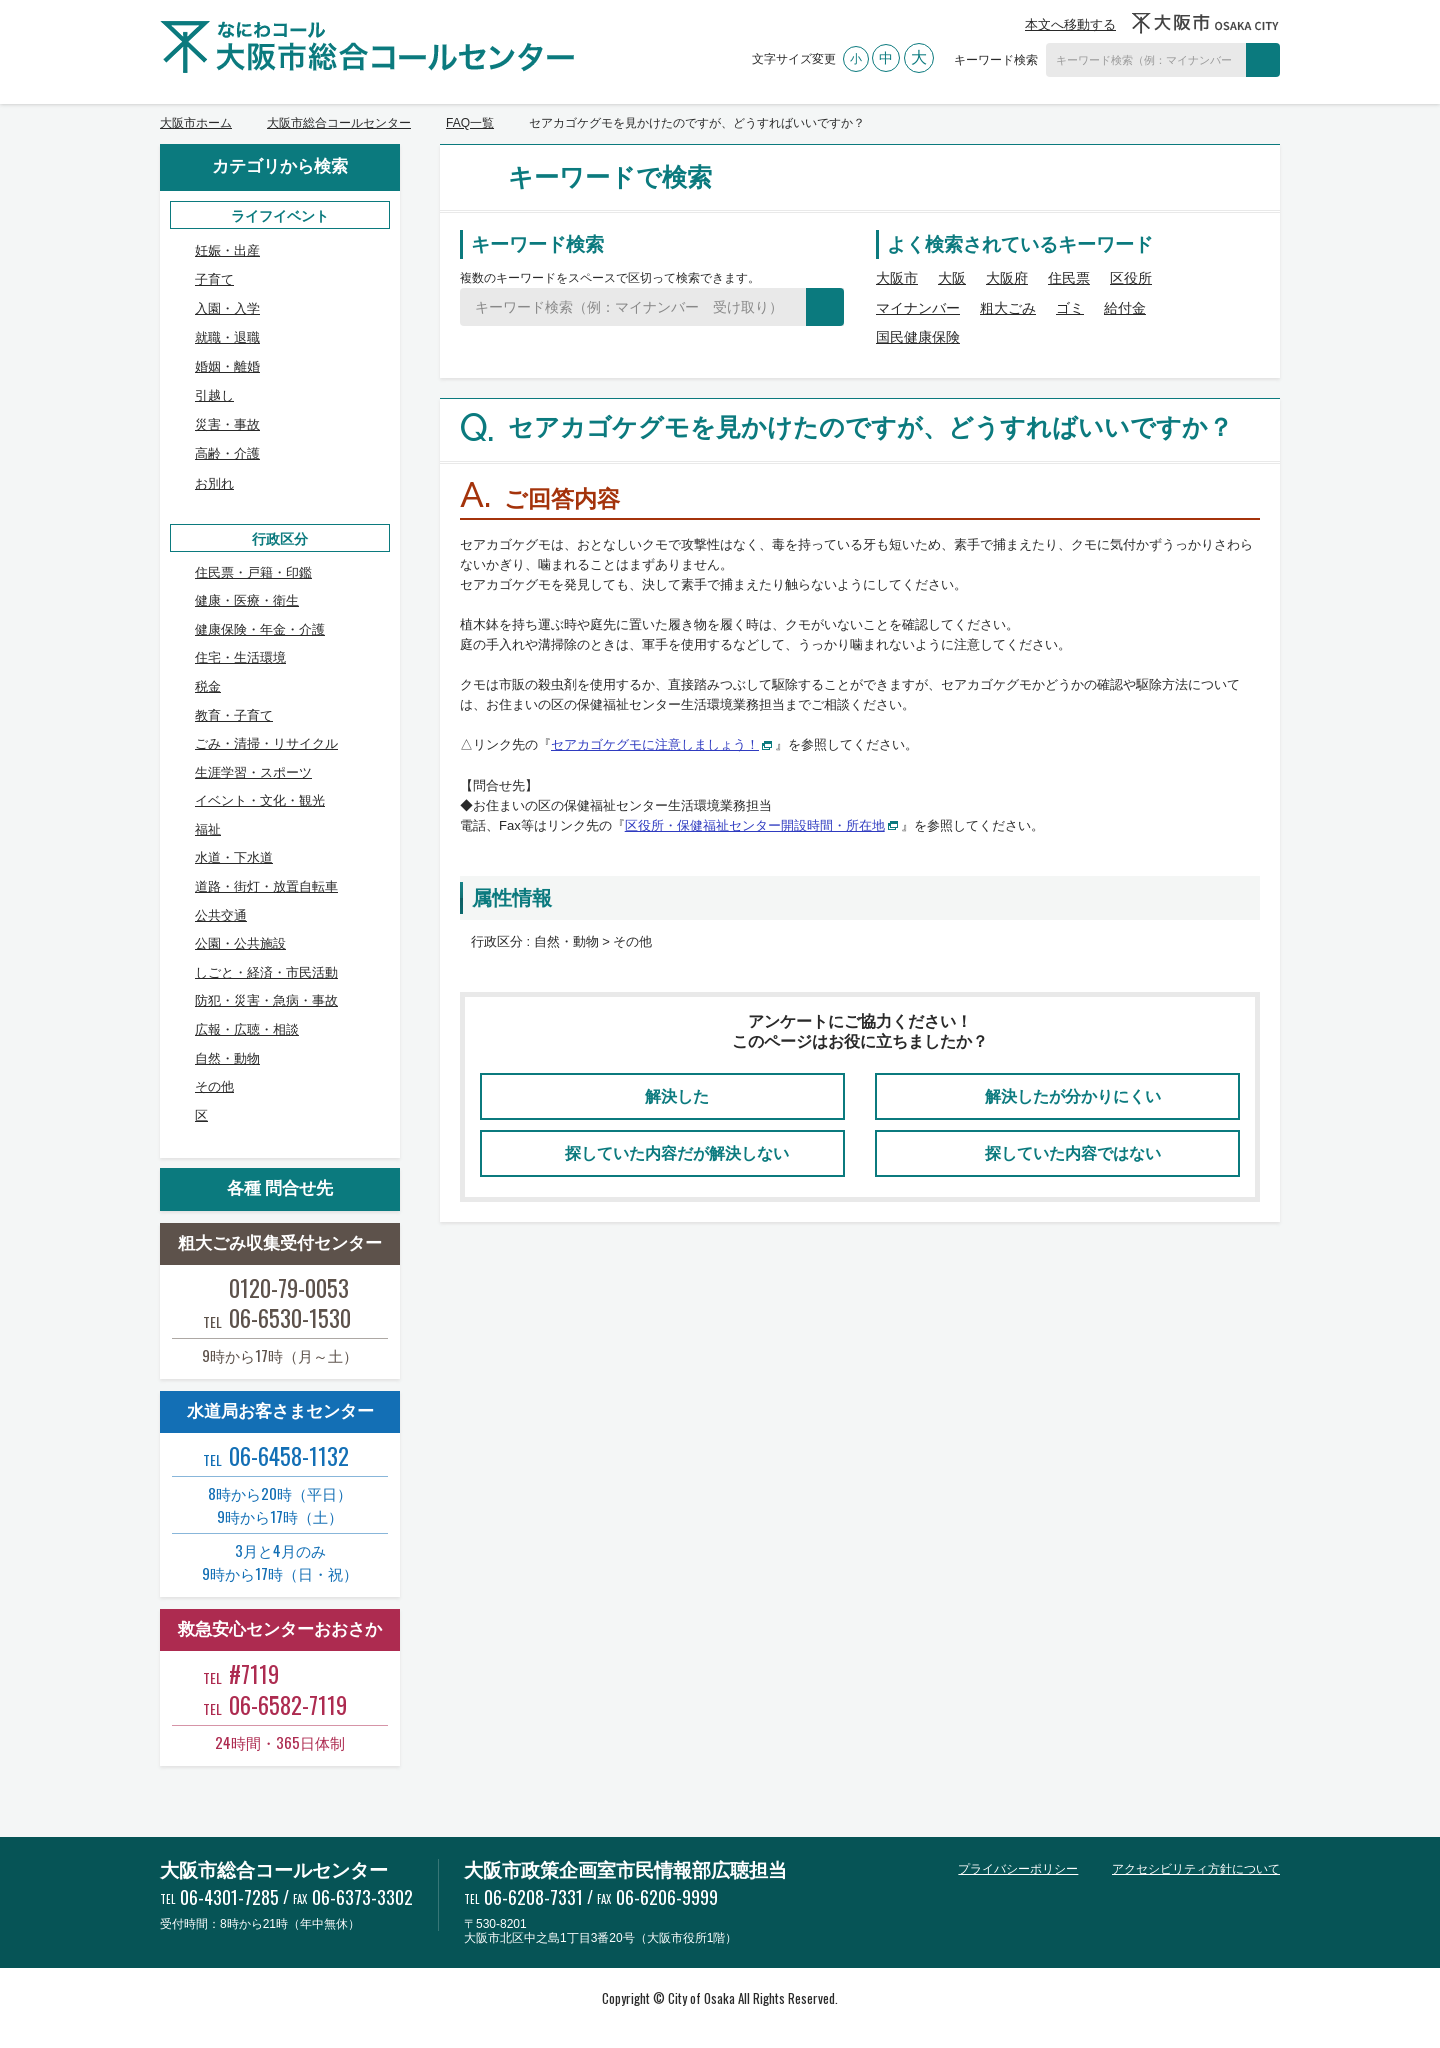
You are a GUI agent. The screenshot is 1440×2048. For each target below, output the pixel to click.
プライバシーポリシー (1018, 1869)
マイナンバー (918, 308)
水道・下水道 (234, 857)
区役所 (1131, 278)
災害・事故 (227, 424)
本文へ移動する (1070, 24)
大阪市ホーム (196, 123)
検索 (1263, 60)
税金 (208, 686)
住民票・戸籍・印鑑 (253, 572)
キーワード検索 (996, 60)
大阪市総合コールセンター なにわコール (367, 47)
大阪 (952, 278)
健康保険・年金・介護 (260, 629)
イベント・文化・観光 (260, 800)
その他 (214, 1086)
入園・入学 (227, 308)
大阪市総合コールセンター (339, 123)
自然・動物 (227, 1058)
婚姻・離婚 (227, 366)
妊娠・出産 (227, 250)
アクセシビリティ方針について (1196, 1869)
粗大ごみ (1008, 308)
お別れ (214, 483)
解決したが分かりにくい (1073, 1096)
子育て (214, 279)
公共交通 (221, 915)
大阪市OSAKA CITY (1206, 23)
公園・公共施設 (240, 943)
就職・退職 (227, 337)
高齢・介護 (227, 453)
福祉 (208, 829)
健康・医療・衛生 (247, 600)
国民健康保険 (918, 337)
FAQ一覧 (470, 123)
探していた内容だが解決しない (677, 1153)
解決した (677, 1096)
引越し (214, 395)
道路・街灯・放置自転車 (266, 886)
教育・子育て (234, 715)
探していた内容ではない (1073, 1153)
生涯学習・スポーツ (253, 772)
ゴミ (1070, 308)
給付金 (1125, 308)
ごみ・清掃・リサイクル (266, 743)
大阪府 (1007, 278)
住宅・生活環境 (240, 657)
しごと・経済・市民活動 (266, 972)
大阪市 (897, 278)
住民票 (1069, 278)
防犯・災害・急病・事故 (266, 1000)
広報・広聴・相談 (247, 1029)
